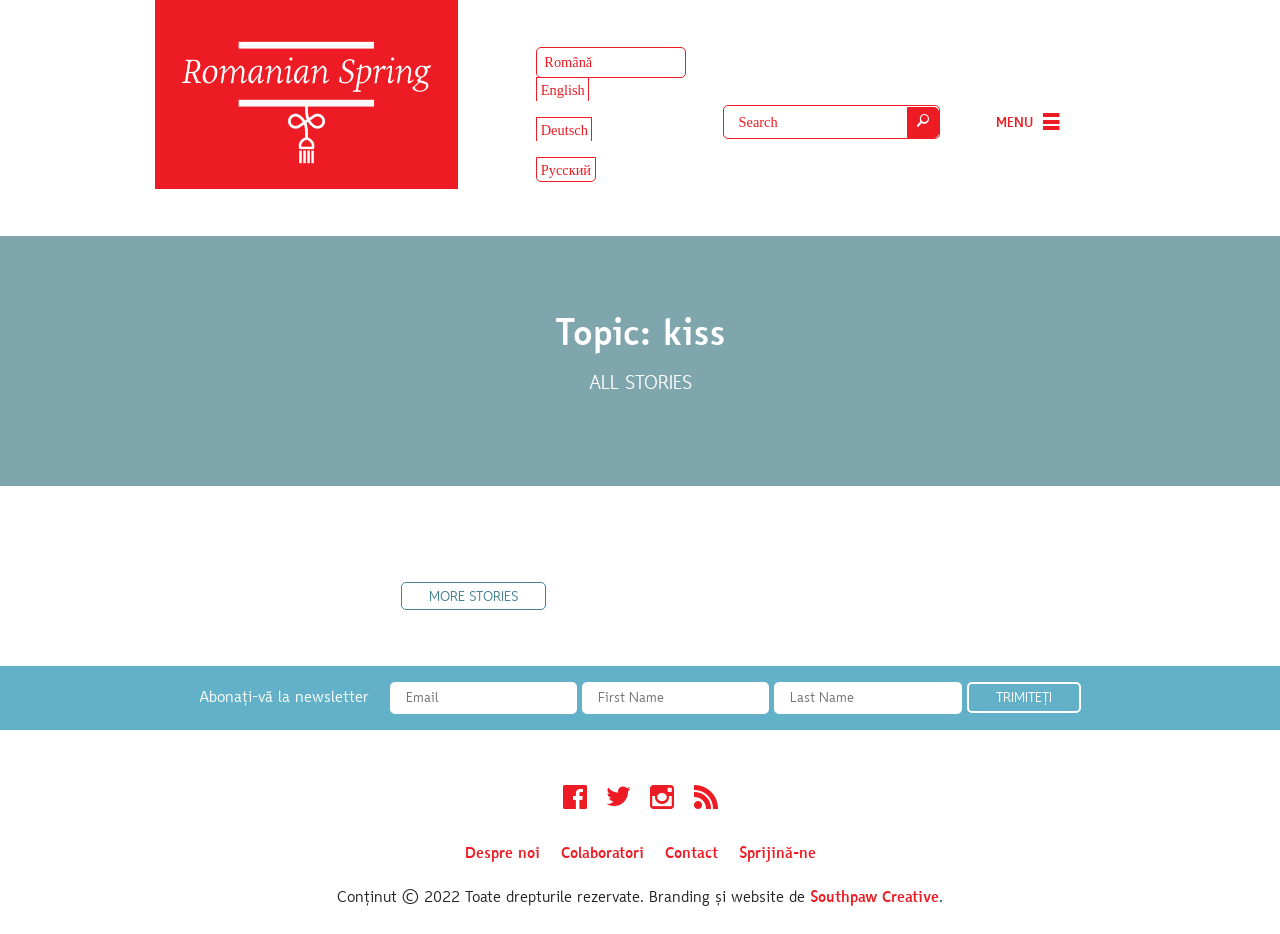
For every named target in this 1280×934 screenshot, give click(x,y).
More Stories (473, 598)
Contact (691, 854)
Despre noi (502, 854)
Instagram (662, 800)
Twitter (618, 800)
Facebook (575, 800)
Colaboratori (602, 854)
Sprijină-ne (777, 854)
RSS (706, 800)
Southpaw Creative (874, 898)
